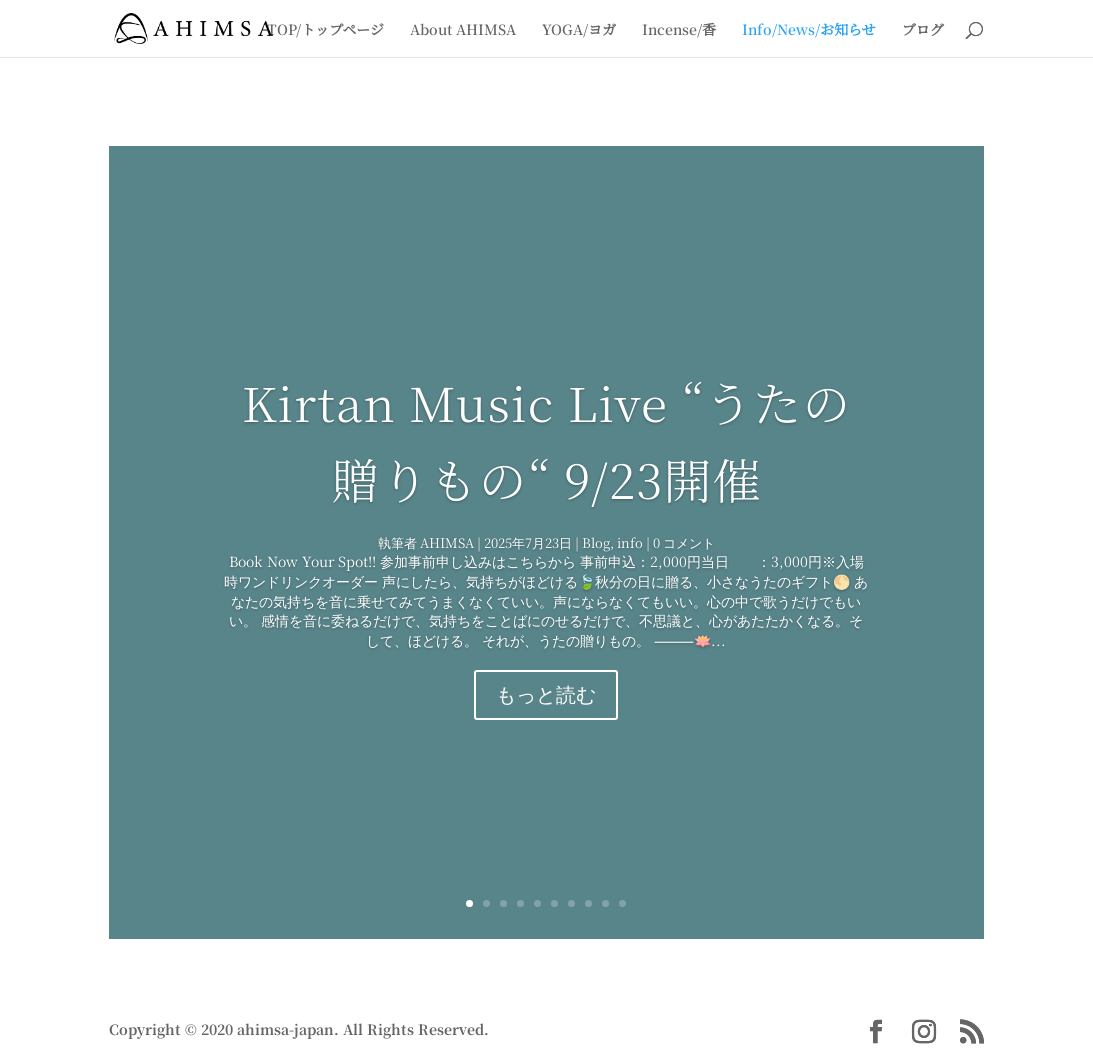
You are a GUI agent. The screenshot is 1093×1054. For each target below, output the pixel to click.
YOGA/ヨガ (579, 29)
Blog (596, 542)
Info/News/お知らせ (809, 29)
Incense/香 (679, 29)
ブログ (923, 29)
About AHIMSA (463, 29)
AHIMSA (447, 542)
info (630, 542)
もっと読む (546, 695)
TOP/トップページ (325, 29)
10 (622, 903)
